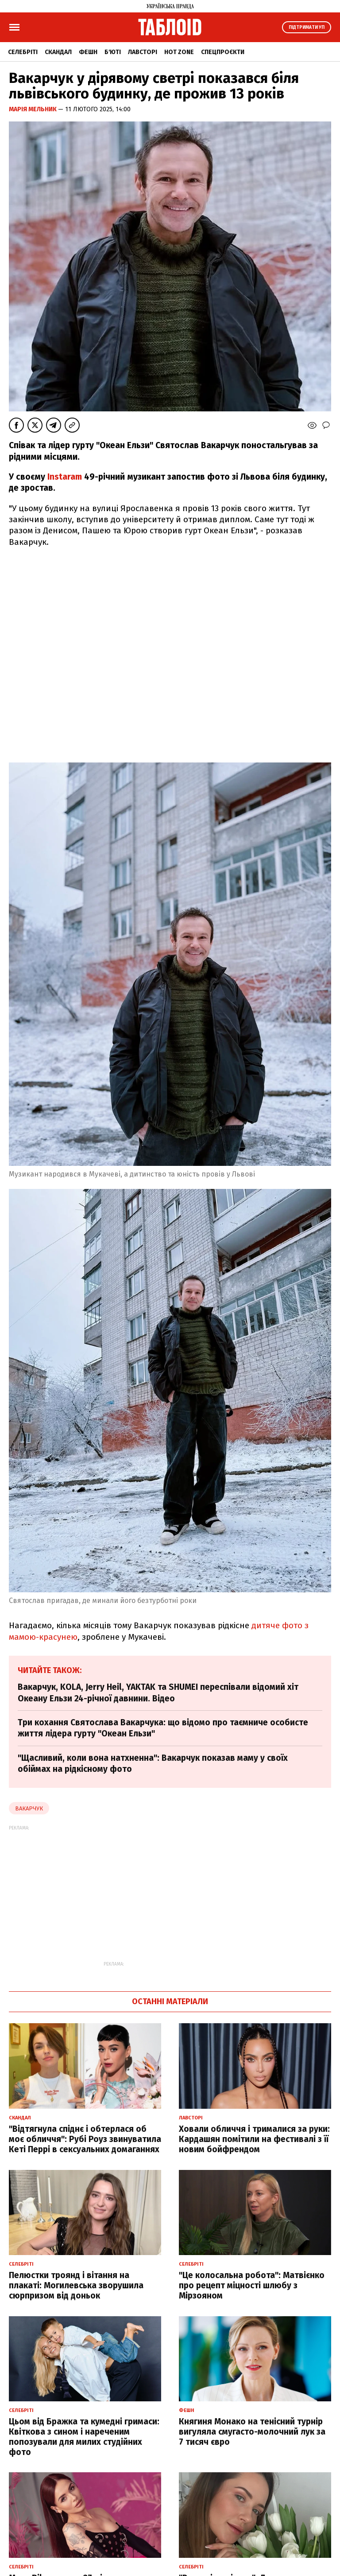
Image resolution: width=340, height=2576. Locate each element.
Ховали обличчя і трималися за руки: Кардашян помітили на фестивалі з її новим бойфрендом (254, 2139)
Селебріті (23, 52)
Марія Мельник (33, 109)
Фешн (88, 52)
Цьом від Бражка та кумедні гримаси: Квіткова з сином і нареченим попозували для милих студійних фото (84, 2436)
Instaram (64, 477)
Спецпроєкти (222, 52)
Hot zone (179, 52)
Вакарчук (29, 1808)
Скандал (58, 52)
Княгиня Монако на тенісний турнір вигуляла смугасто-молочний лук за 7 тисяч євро (252, 2431)
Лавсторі (142, 52)
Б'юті (112, 52)
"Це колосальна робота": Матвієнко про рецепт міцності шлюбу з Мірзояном (252, 2285)
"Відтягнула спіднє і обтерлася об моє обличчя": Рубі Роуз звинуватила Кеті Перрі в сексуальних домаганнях (85, 2139)
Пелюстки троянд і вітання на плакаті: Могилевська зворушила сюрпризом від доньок (76, 2285)
